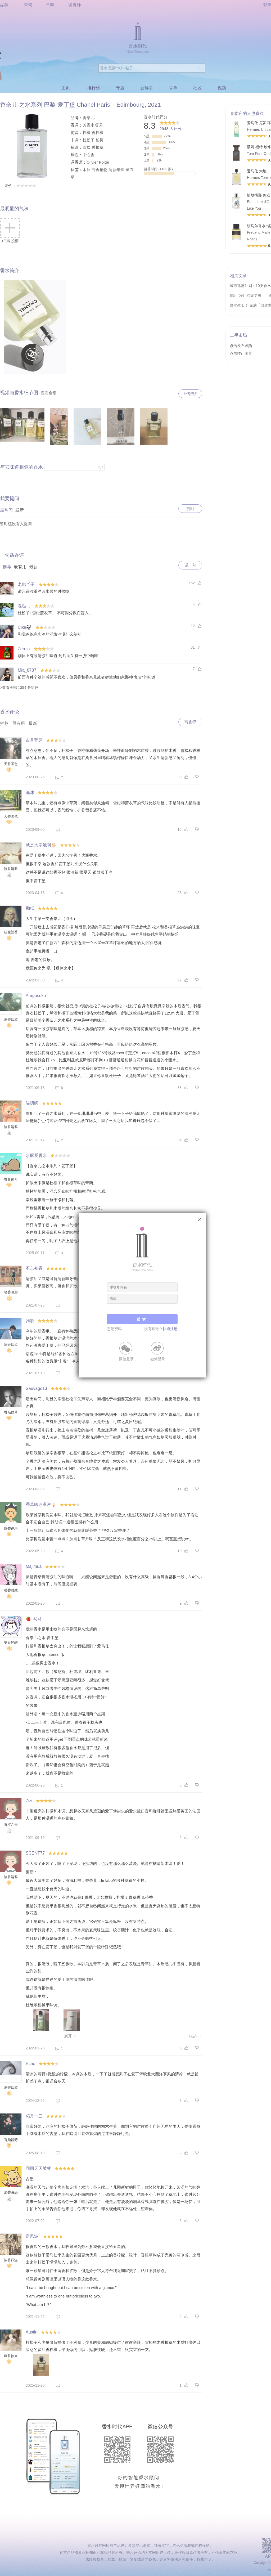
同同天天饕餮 (38, 2168)
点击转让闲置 (241, 353)
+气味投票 (10, 230)
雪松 (87, 147)
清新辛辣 (116, 169)
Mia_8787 (27, 670)
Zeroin (24, 649)
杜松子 (88, 140)
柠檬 (87, 132)
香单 (173, 88)
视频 (222, 88)
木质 (87, 169)
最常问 (6, 510)
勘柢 (30, 908)
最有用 (20, 566)
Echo (30, 2063)
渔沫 (30, 792)
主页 (65, 88)
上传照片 (190, 393)
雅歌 (30, 1320)
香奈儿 (88, 117)
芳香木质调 (92, 125)
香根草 (97, 147)
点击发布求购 (241, 346)
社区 (197, 88)
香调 (28, 4)
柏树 (99, 140)
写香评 (190, 722)
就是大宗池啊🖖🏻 (41, 845)
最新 (19, 510)
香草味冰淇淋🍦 (41, 1504)
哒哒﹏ (24, 606)
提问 (190, 508)
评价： (20, 185)
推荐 (7, 566)
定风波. (32, 2236)
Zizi (29, 1800)
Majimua (34, 1566)
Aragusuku (36, 995)
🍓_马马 (34, 1619)
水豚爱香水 (36, 1155)
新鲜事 (146, 88)
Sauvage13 (36, 1388)
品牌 (4, 4)
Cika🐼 (24, 627)
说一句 (190, 565)
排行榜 (93, 88)
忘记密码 (114, 1329)
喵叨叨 (32, 1103)
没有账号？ (161, 1329)
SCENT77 (35, 1853)
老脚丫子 (26, 584)
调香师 (74, 4)
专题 (120, 88)
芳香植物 (99, 169)
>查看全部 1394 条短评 (19, 687)
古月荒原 (34, 740)
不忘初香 (34, 1268)
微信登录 (126, 1359)
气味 (50, 4)
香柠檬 (97, 132)
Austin (31, 2332)
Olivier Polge (98, 162)
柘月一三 (34, 2116)
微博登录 (157, 1359)
